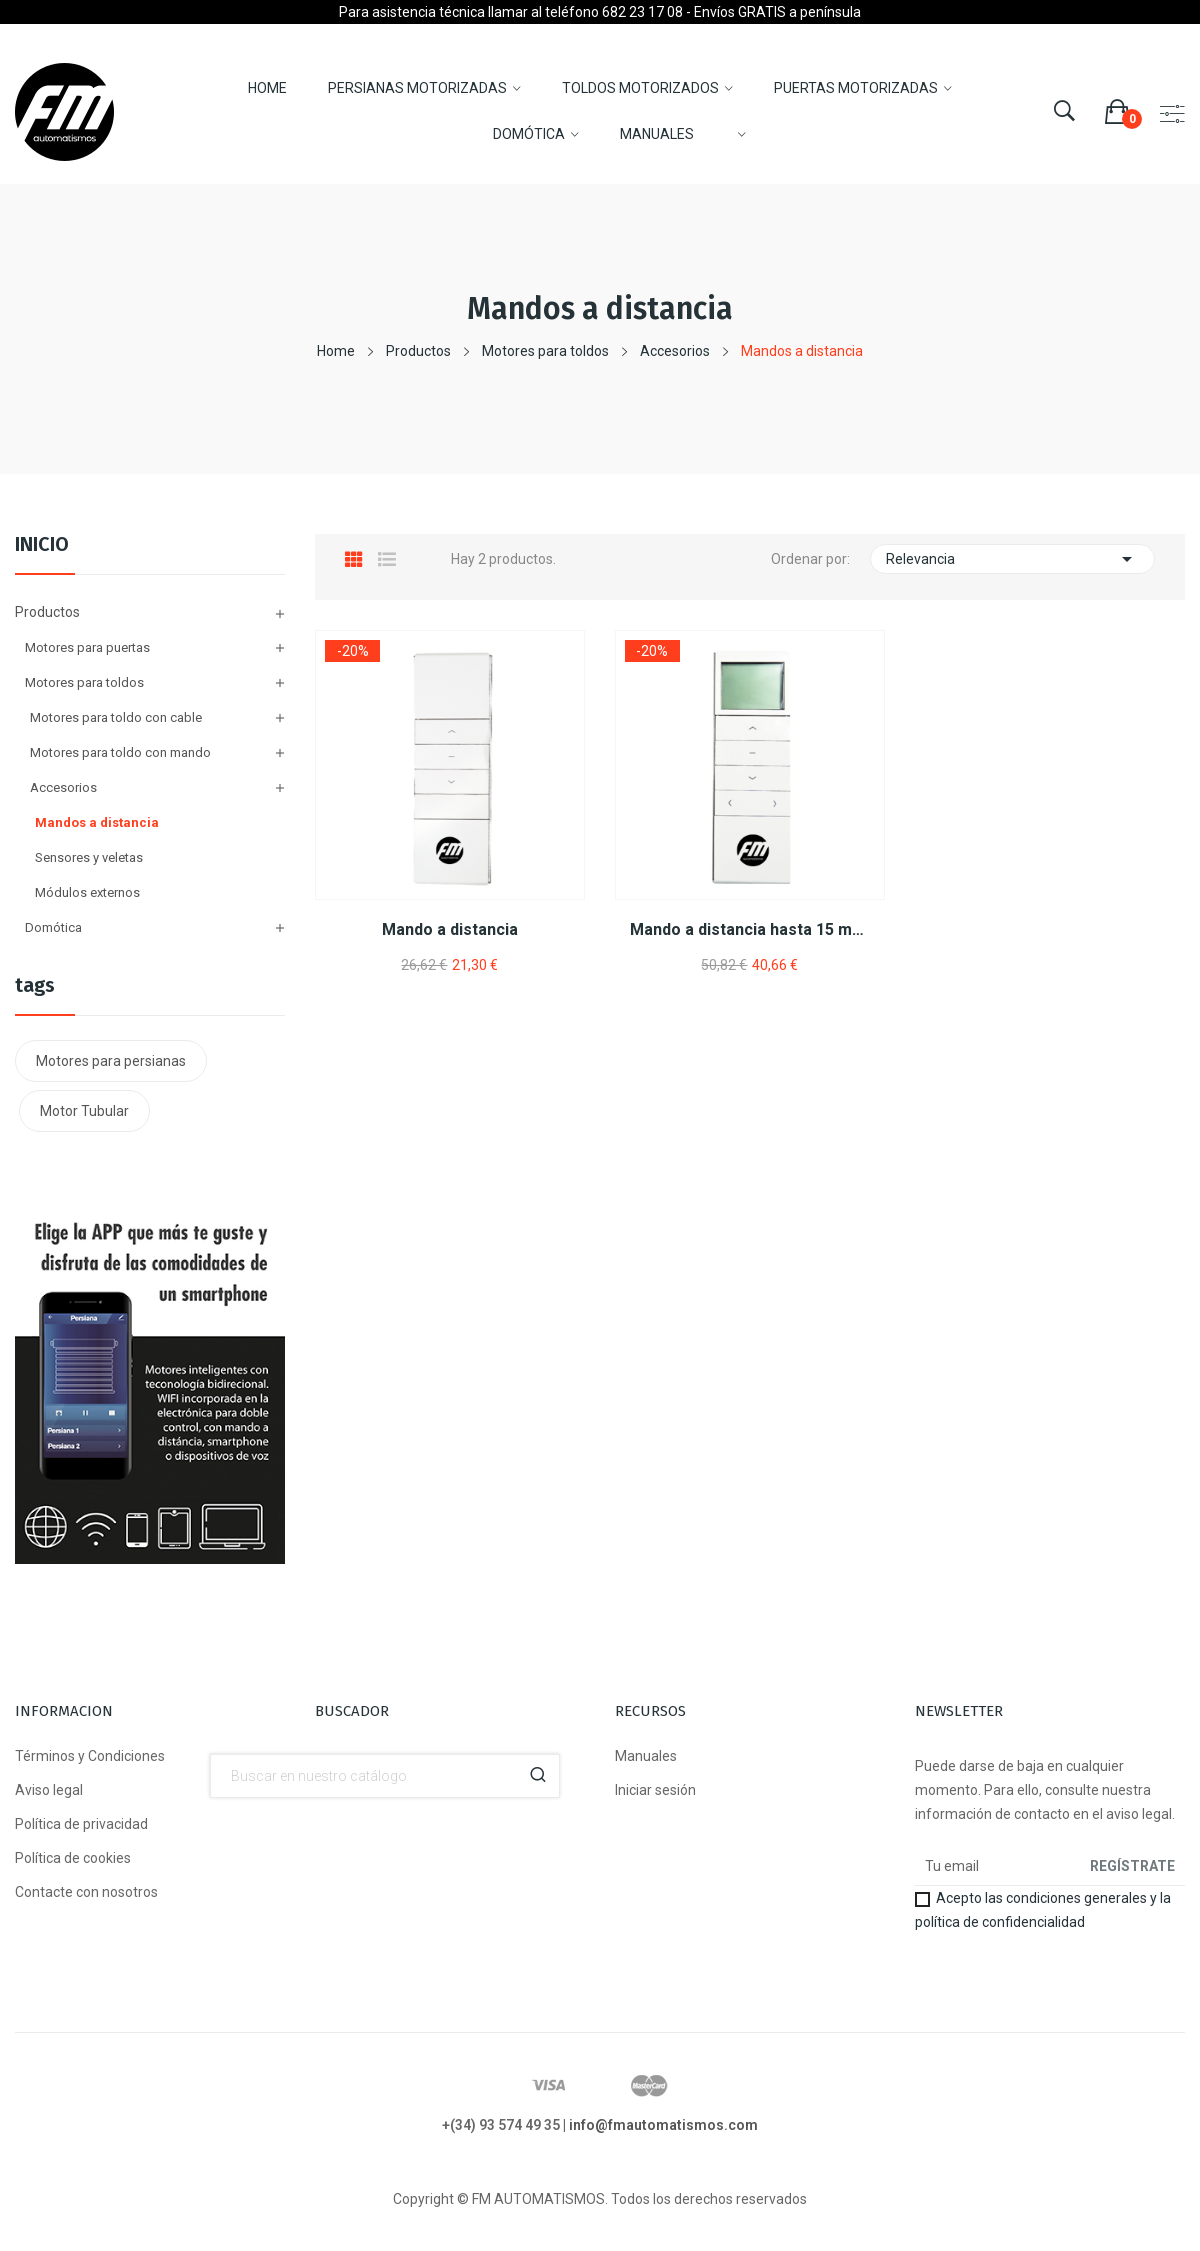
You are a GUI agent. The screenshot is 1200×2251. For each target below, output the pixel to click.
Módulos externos (87, 892)
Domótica (53, 927)
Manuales (646, 1756)
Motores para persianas (111, 1061)
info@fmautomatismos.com (663, 2125)
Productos (47, 612)
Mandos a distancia (97, 822)
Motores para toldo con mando (120, 752)
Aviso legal (49, 1790)
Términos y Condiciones (90, 1756)
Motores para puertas (87, 647)
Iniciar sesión (655, 1790)
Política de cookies (73, 1858)
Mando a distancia (450, 929)
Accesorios (63, 787)
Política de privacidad (81, 1824)
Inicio (42, 545)
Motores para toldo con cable (116, 717)
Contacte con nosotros (86, 1892)
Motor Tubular (84, 1111)
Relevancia (1012, 559)
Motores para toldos (84, 682)
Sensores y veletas (89, 857)
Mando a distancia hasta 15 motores (750, 929)
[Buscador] (385, 1776)
